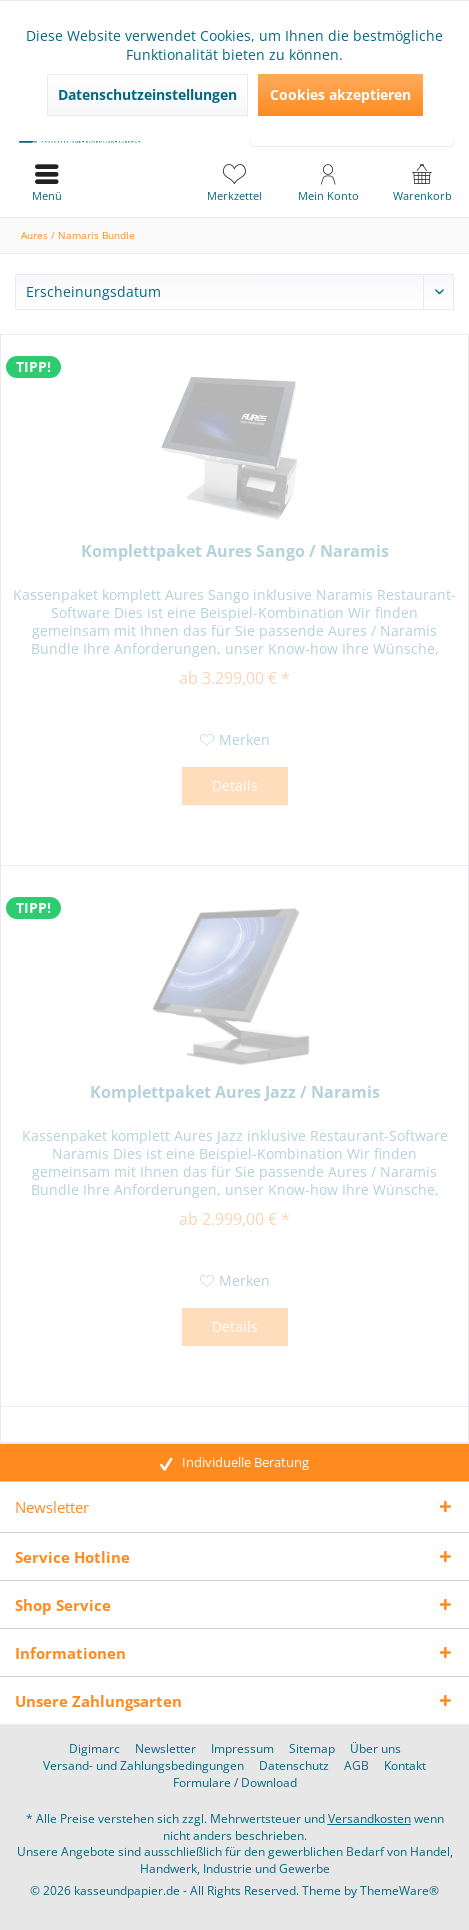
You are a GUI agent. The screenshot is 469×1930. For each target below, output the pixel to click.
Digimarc (94, 1749)
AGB (356, 1766)
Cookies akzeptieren (340, 94)
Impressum (242, 1749)
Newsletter (165, 1749)
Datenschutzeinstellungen (147, 94)
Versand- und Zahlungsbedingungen (143, 1766)
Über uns (375, 1749)
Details (235, 785)
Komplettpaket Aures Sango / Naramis (235, 551)
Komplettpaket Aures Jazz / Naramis (235, 1092)
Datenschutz (294, 1766)
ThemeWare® (399, 1890)
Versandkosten (369, 1818)
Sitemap (312, 1749)
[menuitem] (422, 182)
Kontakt (405, 1766)
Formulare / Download (235, 1783)
